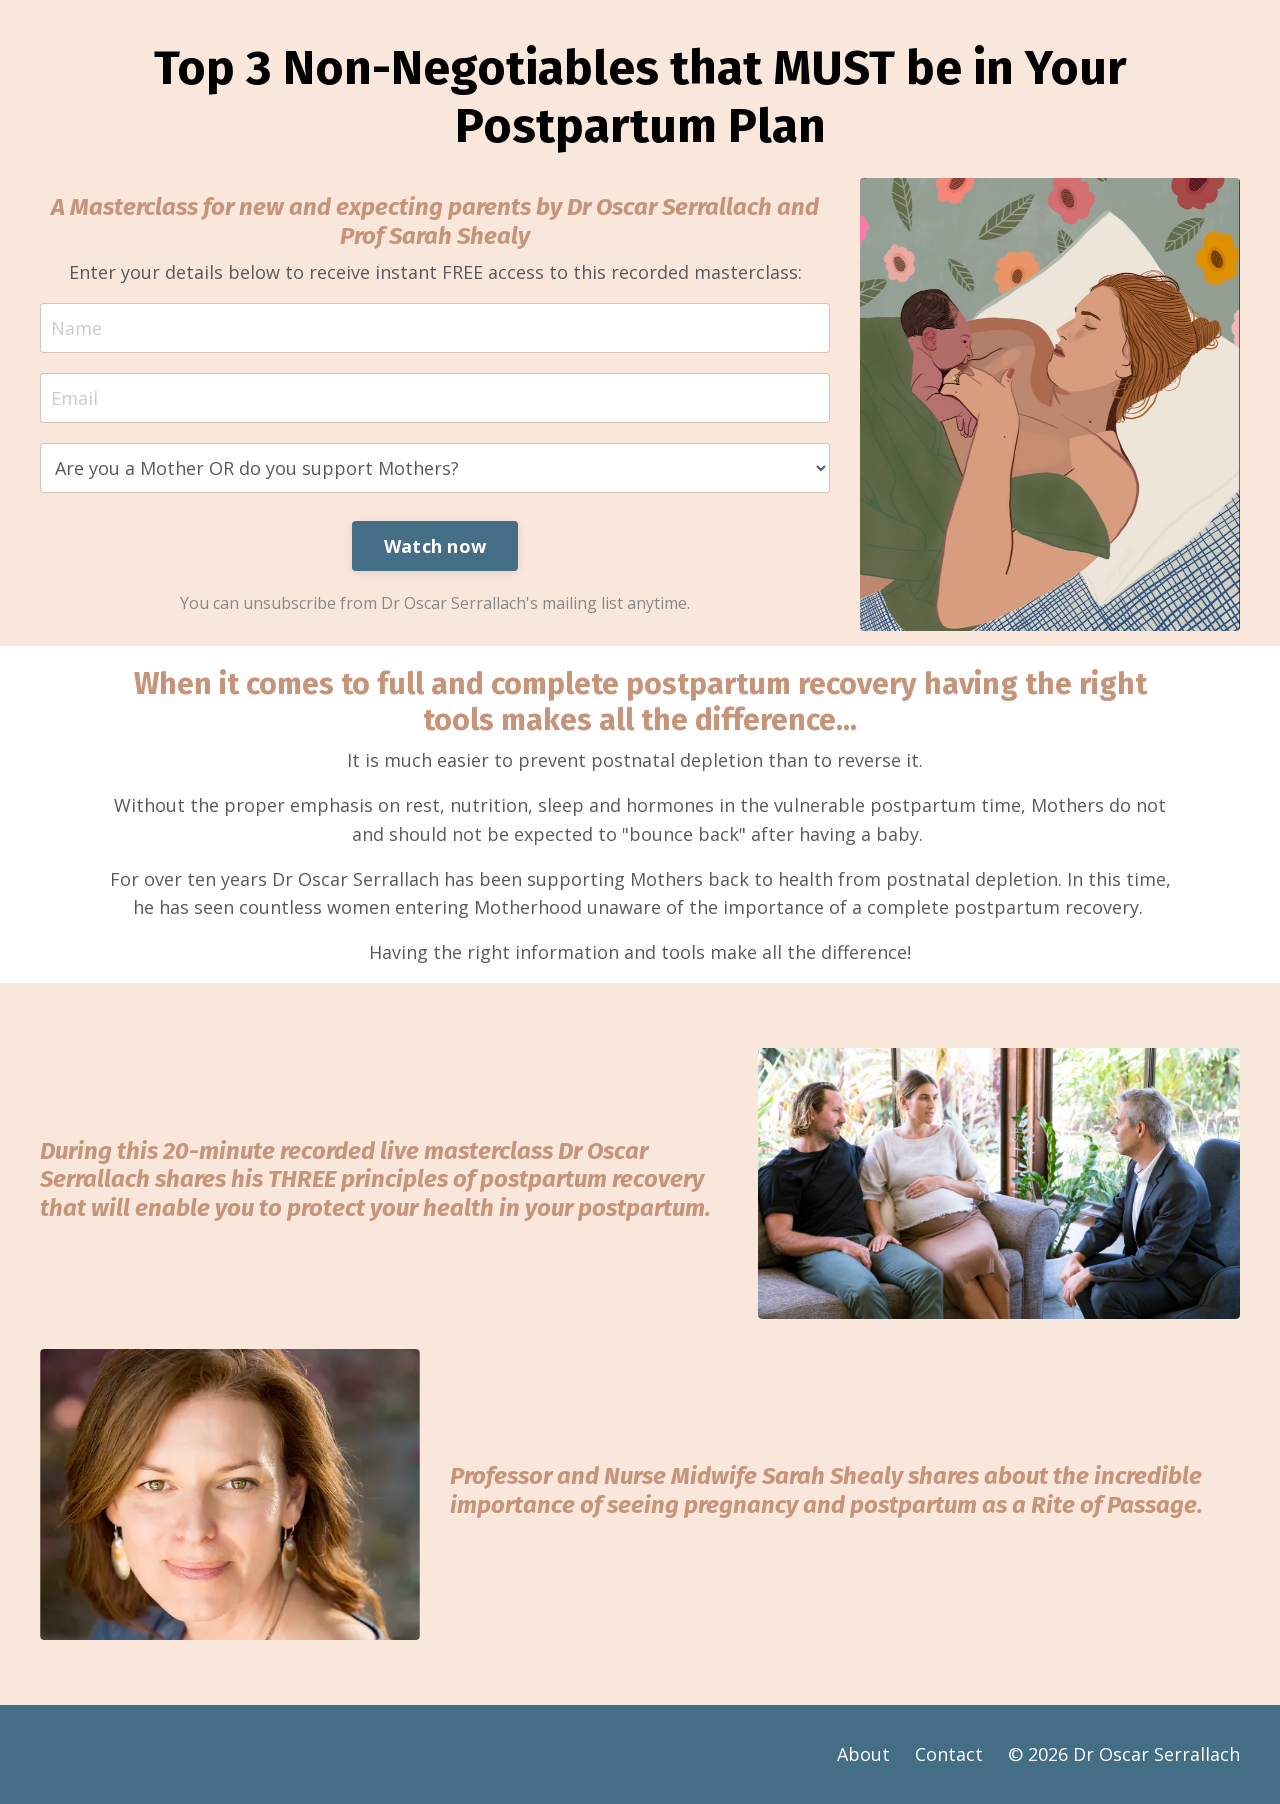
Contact (949, 1754)
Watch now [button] (435, 546)
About (863, 1754)
